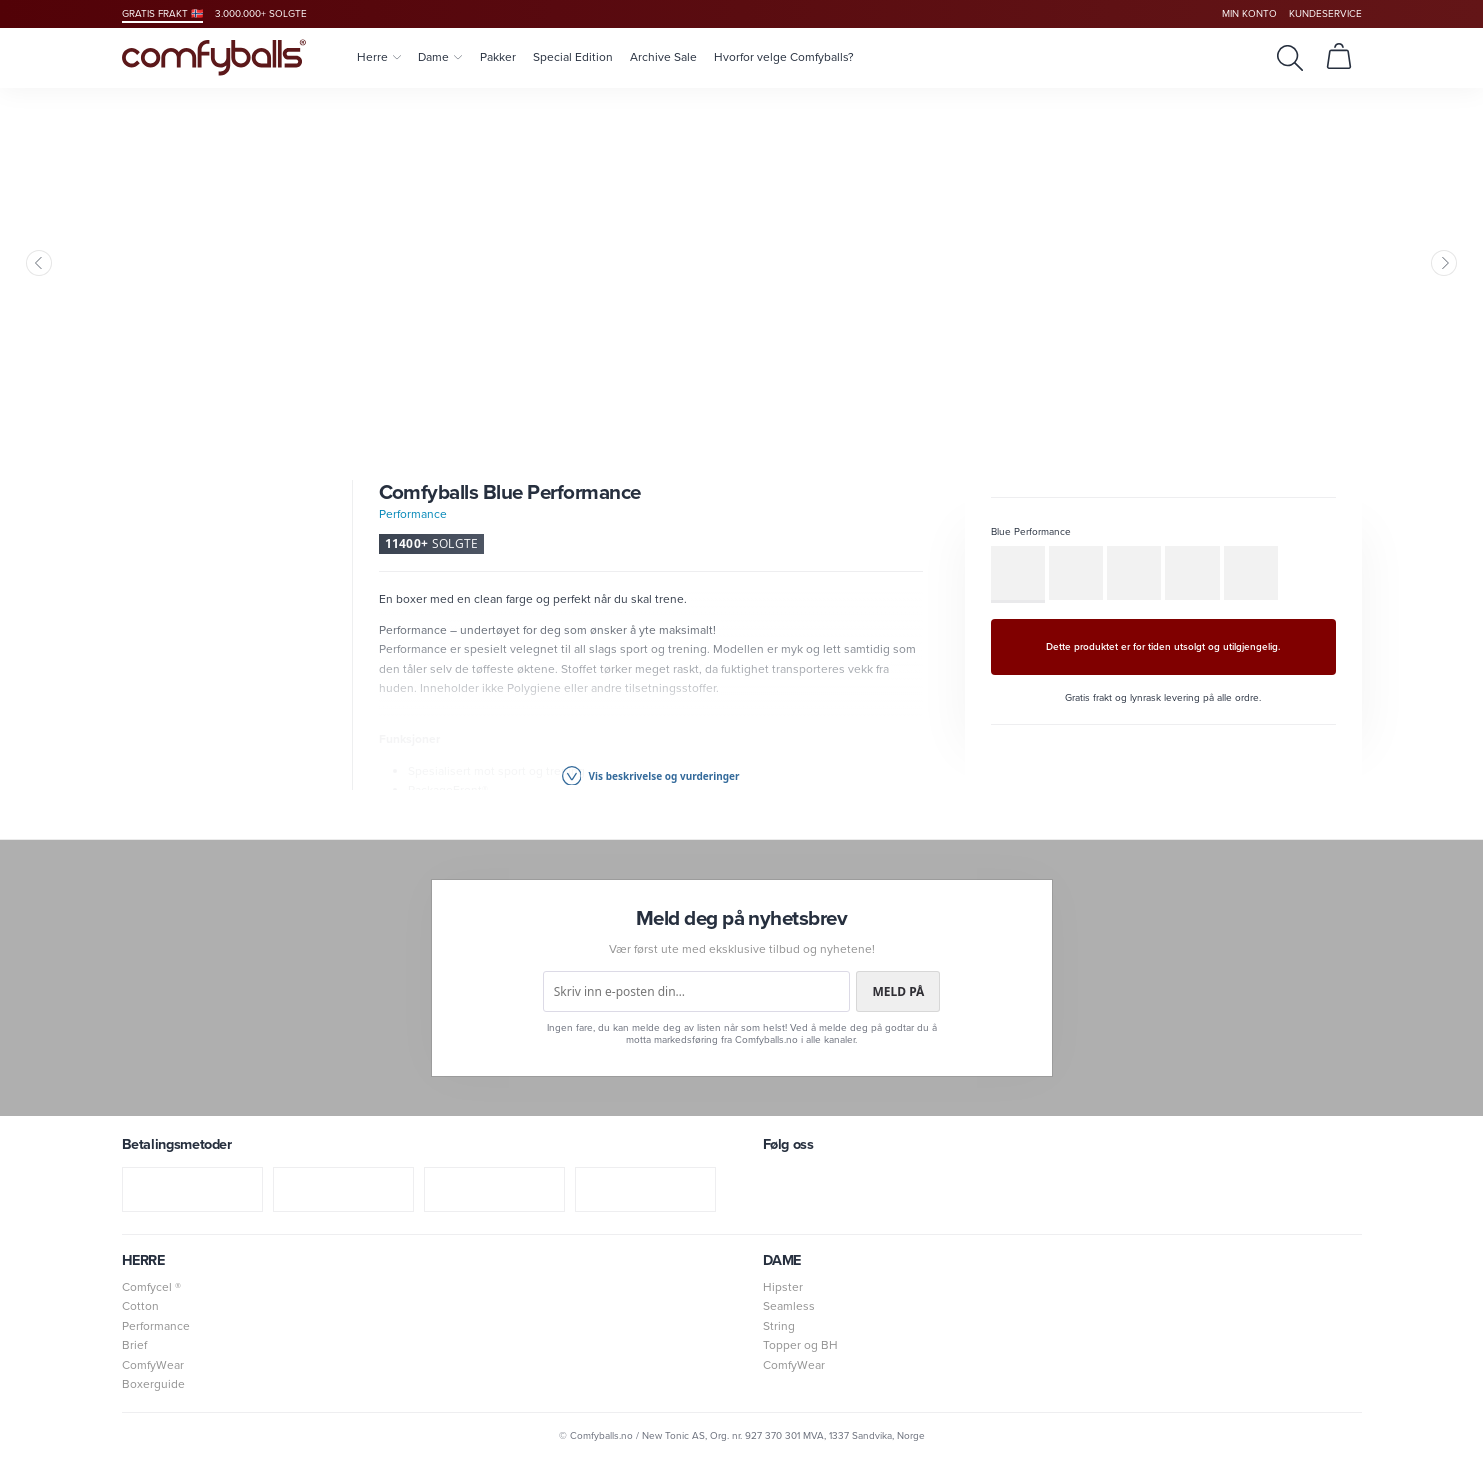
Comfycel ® (151, 1287)
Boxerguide (153, 1384)
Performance (413, 514)
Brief (134, 1345)
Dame (440, 57)
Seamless (789, 1306)
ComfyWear (153, 1365)
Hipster (783, 1287)
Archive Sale (663, 57)
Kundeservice (1325, 13)
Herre (379, 57)
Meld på (898, 991)
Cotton (140, 1306)
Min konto (1249, 13)
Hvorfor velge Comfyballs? (784, 57)
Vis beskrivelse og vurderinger (651, 776)
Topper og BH (800, 1345)
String (779, 1326)
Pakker (498, 57)
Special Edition (573, 57)
